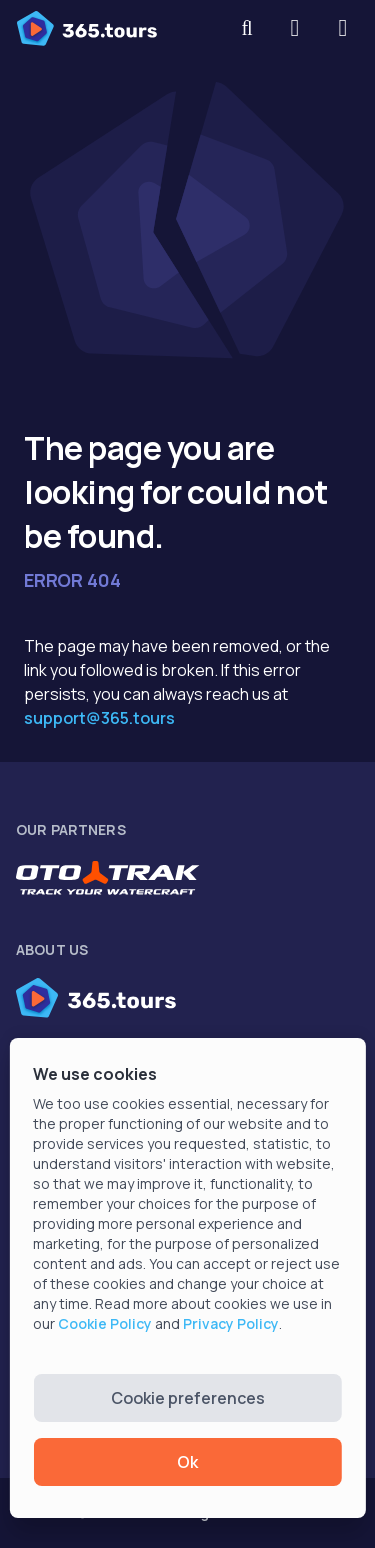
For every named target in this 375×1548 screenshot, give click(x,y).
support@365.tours (99, 718)
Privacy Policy (231, 1323)
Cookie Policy (105, 1323)
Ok (187, 1462)
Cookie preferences (188, 1398)
